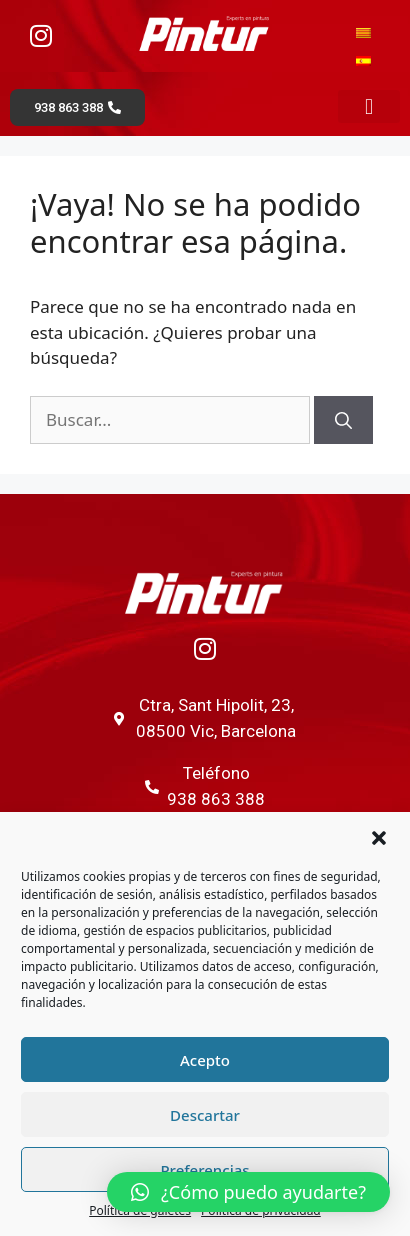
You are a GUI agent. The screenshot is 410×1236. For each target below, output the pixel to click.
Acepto (205, 1060)
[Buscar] (343, 420)
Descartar (205, 1115)
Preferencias (204, 1170)
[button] (379, 838)
